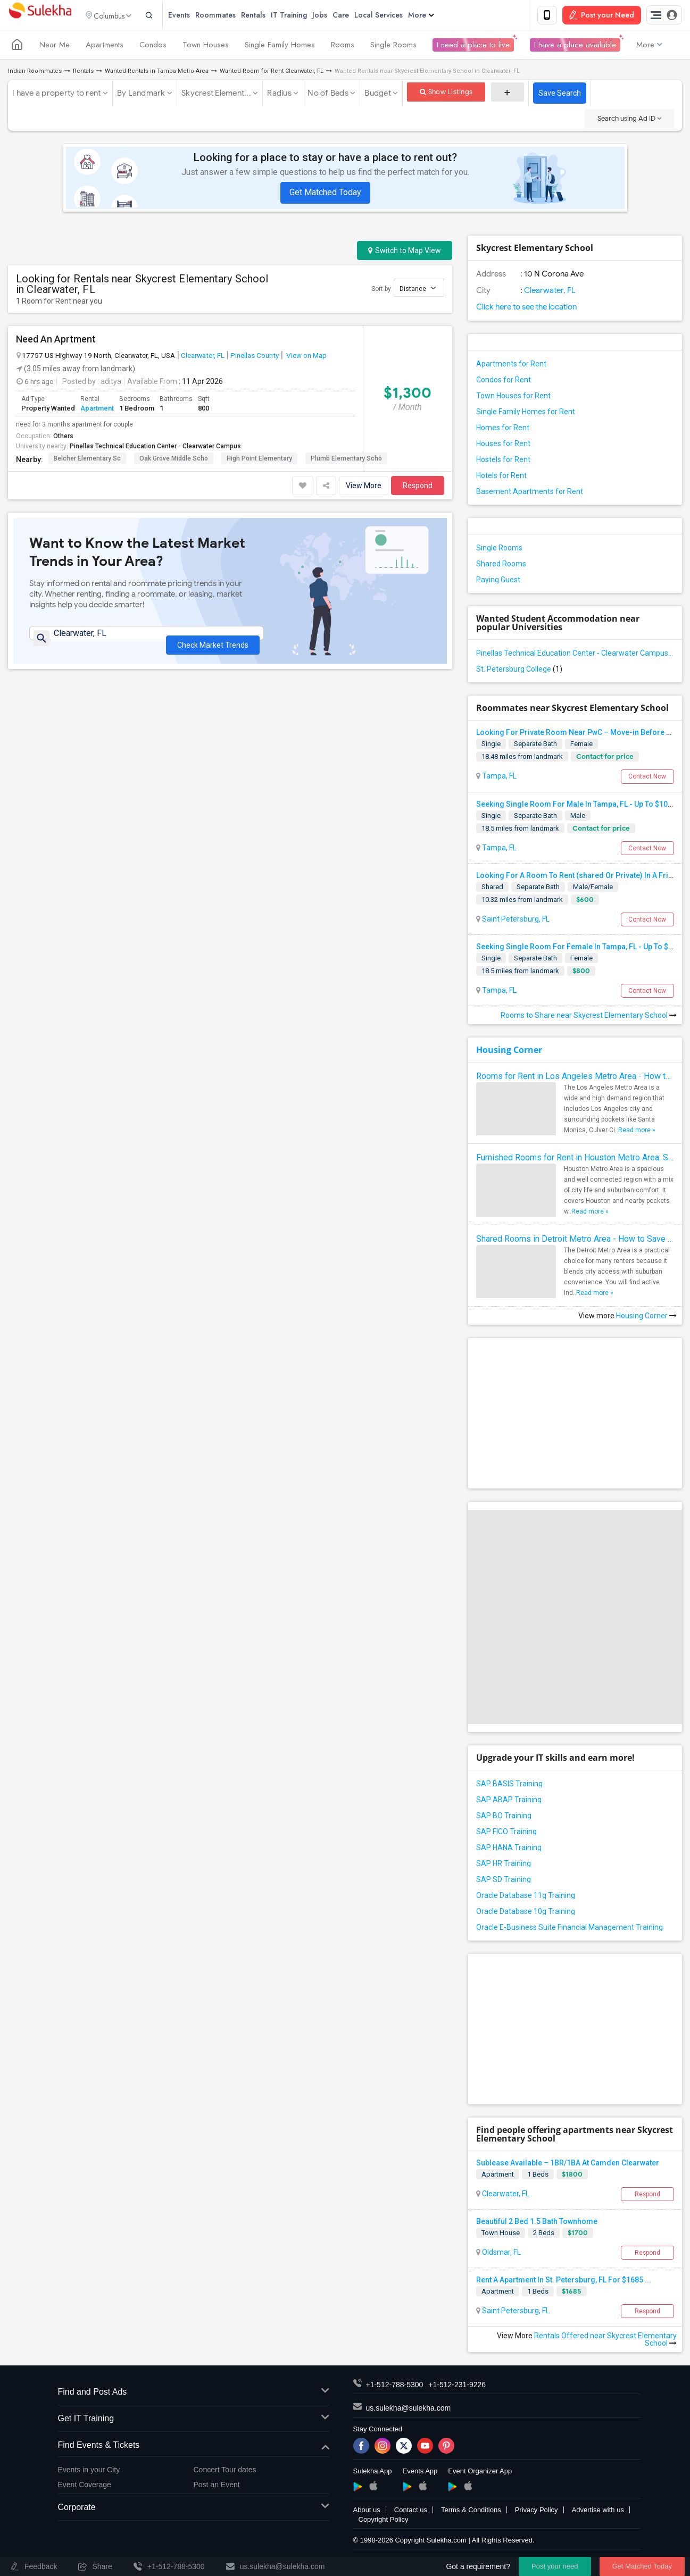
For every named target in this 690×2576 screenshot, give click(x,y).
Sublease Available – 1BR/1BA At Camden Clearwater (567, 2164)
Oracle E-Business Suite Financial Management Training (569, 1929)
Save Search (559, 95)
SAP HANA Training (509, 1849)
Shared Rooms (501, 566)
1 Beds (537, 2176)
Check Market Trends (212, 642)
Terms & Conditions (471, 2511)
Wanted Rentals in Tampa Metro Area (157, 73)
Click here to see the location (526, 309)
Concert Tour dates (225, 2471)
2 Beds (543, 2234)
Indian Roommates (35, 73)
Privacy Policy (536, 2511)
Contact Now (647, 778)
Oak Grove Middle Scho (173, 460)
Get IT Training (193, 2421)
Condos (153, 47)
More (439, 16)
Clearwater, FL (203, 357)
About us (366, 2511)
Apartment (97, 410)
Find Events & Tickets (193, 2447)
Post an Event (217, 2486)
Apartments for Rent (511, 366)
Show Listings (446, 93)
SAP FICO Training (506, 1833)
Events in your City (89, 2471)
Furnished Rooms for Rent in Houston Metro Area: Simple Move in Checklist (575, 1160)
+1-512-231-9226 (457, 2386)
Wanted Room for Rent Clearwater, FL (271, 73)
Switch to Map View (404, 252)
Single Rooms (393, 47)
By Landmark (141, 95)
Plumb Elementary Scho (346, 460)
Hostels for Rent (503, 461)
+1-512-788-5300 (394, 2386)
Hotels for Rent (501, 477)
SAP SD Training (503, 1881)
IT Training (306, 16)
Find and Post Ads (193, 2394)
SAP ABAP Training (509, 1801)
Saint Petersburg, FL (515, 920)
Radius (279, 95)
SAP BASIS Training (509, 1785)
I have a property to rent (56, 95)
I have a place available (575, 47)
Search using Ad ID (629, 120)
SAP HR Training (503, 1865)
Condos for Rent (503, 382)
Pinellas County (254, 357)
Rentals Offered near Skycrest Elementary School (605, 2341)
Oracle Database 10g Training (525, 1913)
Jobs (337, 16)
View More (363, 487)
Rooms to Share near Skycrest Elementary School (589, 1017)
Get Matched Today (325, 194)
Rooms (342, 47)
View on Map (306, 357)
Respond (418, 487)
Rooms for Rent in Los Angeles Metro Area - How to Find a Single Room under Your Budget (575, 1078)
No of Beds (327, 95)
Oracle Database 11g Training (525, 1897)
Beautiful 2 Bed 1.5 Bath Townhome (536, 2223)
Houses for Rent (503, 445)
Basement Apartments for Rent (529, 493)
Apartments (104, 47)
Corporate (193, 2509)
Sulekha (40, 16)
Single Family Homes (280, 47)
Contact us (410, 2511)
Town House (500, 2234)
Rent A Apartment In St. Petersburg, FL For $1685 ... (563, 2282)
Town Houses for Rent (513, 398)
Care (358, 16)
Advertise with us (598, 2511)
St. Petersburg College (519, 671)
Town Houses (205, 47)
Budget (377, 95)
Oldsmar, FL (500, 2253)
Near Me (54, 47)
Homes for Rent (502, 429)
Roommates (233, 16)
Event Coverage (84, 2486)
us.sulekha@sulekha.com (408, 2410)
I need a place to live (473, 47)
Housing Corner (509, 1052)
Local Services (396, 16)
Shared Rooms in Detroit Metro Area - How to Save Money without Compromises (575, 1241)
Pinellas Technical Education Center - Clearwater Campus (155, 448)
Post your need (554, 2566)
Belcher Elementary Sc (87, 460)
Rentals (271, 16)
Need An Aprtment (56, 341)
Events (196, 16)
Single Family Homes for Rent (525, 413)
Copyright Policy (384, 2521)
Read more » (636, 1132)
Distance (418, 290)
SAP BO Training (503, 1817)
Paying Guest (498, 582)
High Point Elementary (259, 460)
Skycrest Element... (216, 95)
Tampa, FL (498, 778)
